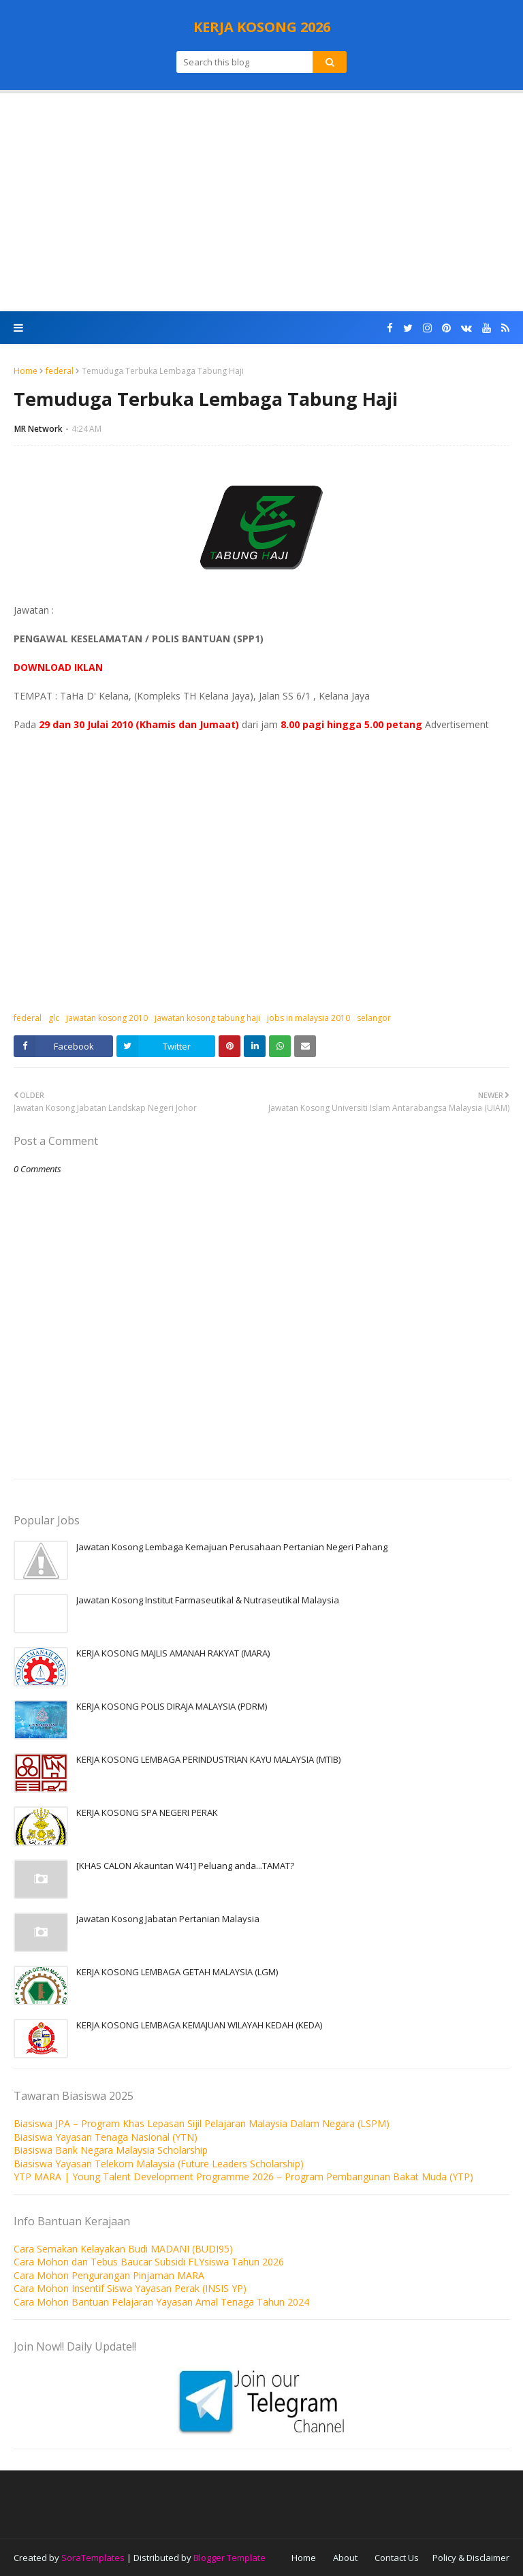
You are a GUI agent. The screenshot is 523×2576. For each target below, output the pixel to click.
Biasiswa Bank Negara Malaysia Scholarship (111, 2149)
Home (25, 371)
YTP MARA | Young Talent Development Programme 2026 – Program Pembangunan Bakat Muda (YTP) (243, 2176)
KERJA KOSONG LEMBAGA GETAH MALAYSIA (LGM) (177, 1972)
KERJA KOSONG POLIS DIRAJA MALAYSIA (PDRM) (171, 1706)
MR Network (38, 429)
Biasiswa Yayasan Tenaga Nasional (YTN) (105, 2137)
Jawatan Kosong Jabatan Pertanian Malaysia (167, 1919)
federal (60, 371)
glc (53, 1018)
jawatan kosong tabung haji (207, 1018)
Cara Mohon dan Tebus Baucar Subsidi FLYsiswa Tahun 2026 (149, 2261)
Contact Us (397, 2557)
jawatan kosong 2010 (107, 1018)
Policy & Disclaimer (470, 2557)
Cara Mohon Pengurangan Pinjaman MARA (109, 2275)
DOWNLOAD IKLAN (58, 667)
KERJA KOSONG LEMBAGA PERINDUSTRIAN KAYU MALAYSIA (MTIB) (208, 1759)
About (345, 2557)
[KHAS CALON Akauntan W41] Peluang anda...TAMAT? (185, 1865)
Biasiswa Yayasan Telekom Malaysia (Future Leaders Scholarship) (159, 2163)
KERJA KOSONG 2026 (261, 27)
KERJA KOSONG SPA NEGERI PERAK (147, 1812)
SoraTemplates (93, 2557)
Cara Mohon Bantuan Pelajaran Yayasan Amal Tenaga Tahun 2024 (161, 2301)
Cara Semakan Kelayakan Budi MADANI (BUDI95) (123, 2248)
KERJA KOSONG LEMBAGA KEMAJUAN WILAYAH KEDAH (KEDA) (199, 2025)
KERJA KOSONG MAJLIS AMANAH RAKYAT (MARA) (173, 1653)
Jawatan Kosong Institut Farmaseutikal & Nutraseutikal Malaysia (207, 1600)
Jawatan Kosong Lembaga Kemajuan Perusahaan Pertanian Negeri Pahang (231, 1547)
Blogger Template (229, 2557)
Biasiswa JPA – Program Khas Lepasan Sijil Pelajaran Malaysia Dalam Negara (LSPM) (202, 2123)
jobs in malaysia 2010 (308, 1018)
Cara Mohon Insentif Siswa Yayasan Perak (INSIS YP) (130, 2288)
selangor (374, 1018)
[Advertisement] (261, 202)
